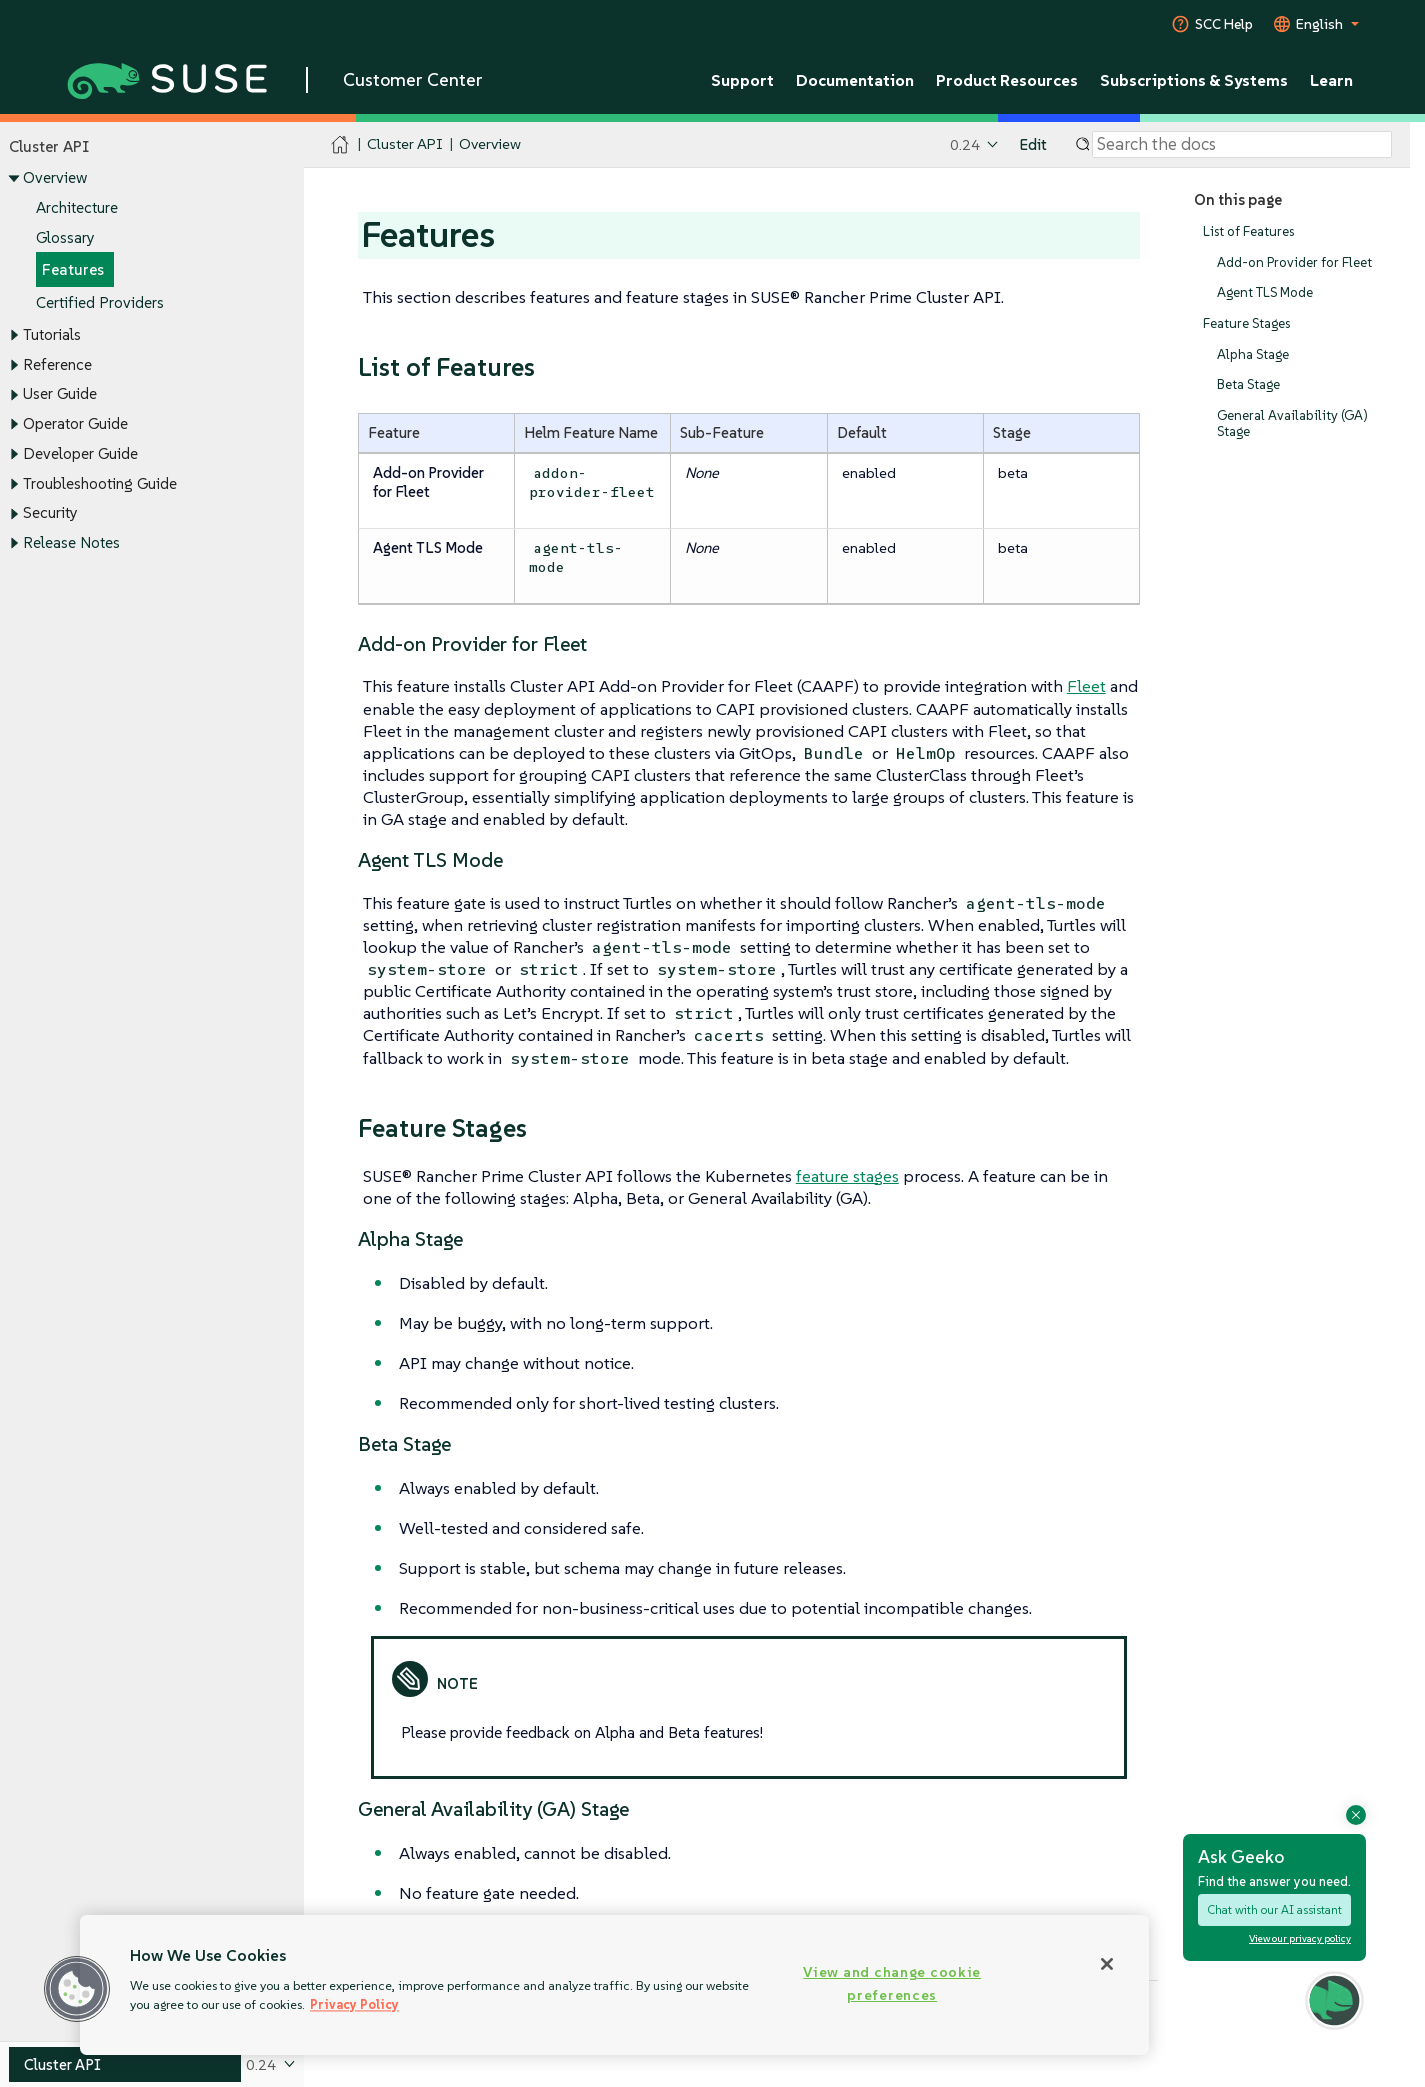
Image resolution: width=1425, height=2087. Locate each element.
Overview (55, 178)
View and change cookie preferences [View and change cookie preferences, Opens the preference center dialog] (892, 1983)
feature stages (847, 1176)
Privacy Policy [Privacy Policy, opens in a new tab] (354, 2004)
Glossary (65, 237)
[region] (614, 1985)
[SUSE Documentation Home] (340, 145)
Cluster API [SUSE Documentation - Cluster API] (404, 144)
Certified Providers (100, 302)
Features (73, 270)
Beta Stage (1248, 385)
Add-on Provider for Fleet (1294, 262)
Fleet (1086, 686)
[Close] (1107, 1964)
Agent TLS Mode (1265, 293)
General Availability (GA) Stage (1292, 423)
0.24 (965, 144)
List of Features (1248, 231)
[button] (77, 1989)
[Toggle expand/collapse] (14, 179)
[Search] (1242, 145)
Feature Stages (1246, 323)
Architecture (77, 207)
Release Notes (71, 543)
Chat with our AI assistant (1274, 1909)
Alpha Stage (1253, 354)
